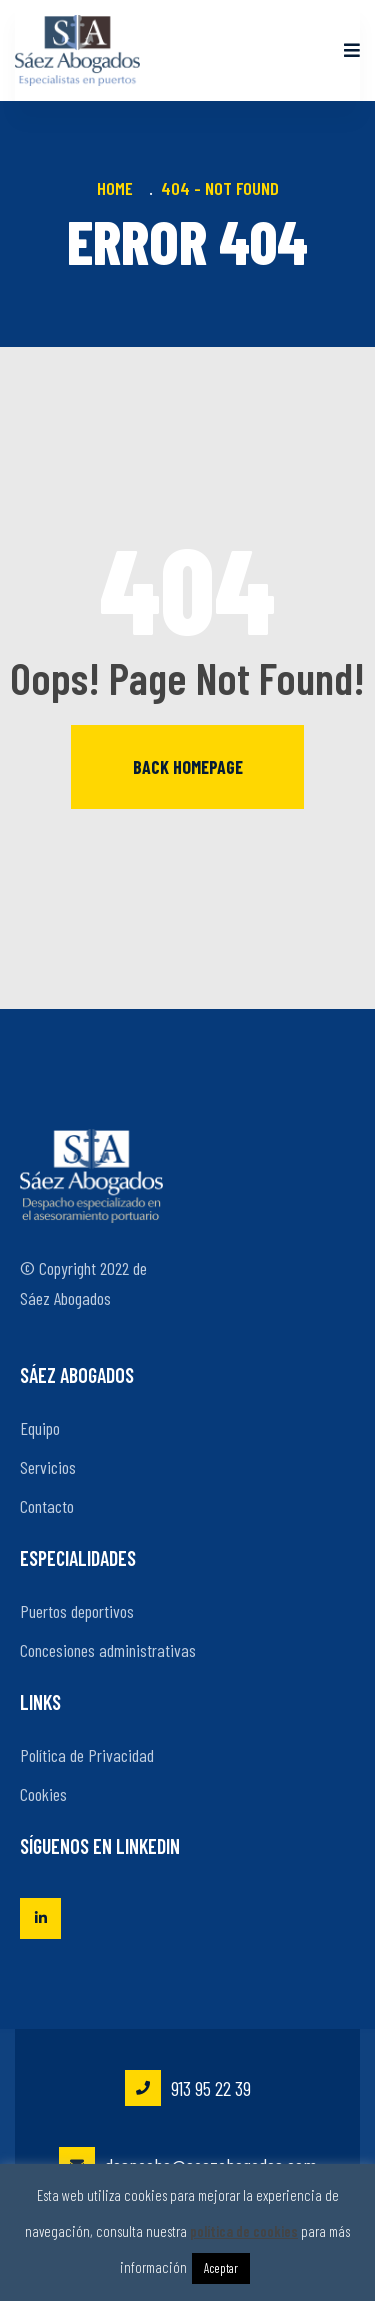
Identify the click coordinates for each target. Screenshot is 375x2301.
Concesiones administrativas (108, 1650)
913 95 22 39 (188, 2088)
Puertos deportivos (77, 1611)
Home (119, 188)
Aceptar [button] (221, 2268)
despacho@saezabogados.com (188, 2165)
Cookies (43, 1794)
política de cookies (244, 2231)
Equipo (40, 1428)
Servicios (48, 1467)
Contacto (47, 1506)
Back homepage (188, 767)
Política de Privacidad (87, 1755)
